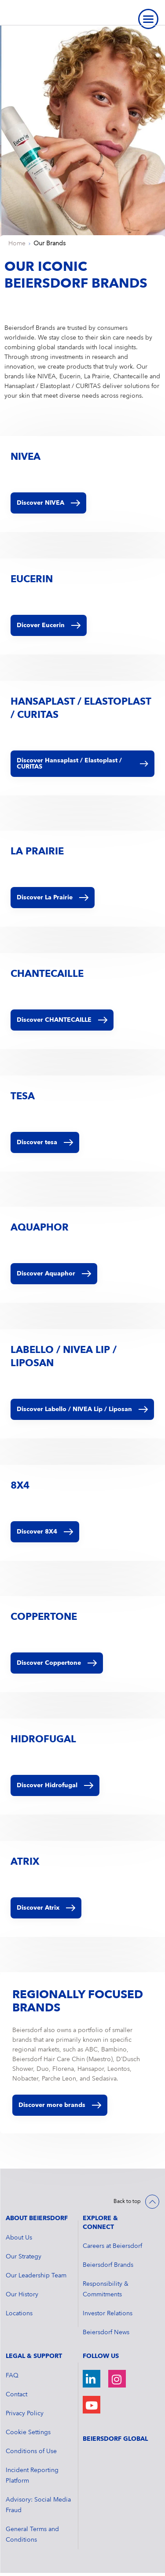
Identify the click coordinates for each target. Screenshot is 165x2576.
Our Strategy (23, 2257)
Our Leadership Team (36, 2276)
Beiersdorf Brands (108, 2265)
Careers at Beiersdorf (112, 2246)
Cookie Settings (28, 2432)
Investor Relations (107, 2313)
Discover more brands (59, 2105)
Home (17, 243)
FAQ (12, 2376)
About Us (19, 2238)
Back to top (127, 2201)
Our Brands (49, 243)
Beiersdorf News (106, 2332)
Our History (22, 2294)
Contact (16, 2394)
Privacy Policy (25, 2413)
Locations (19, 2313)
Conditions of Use (31, 2451)
